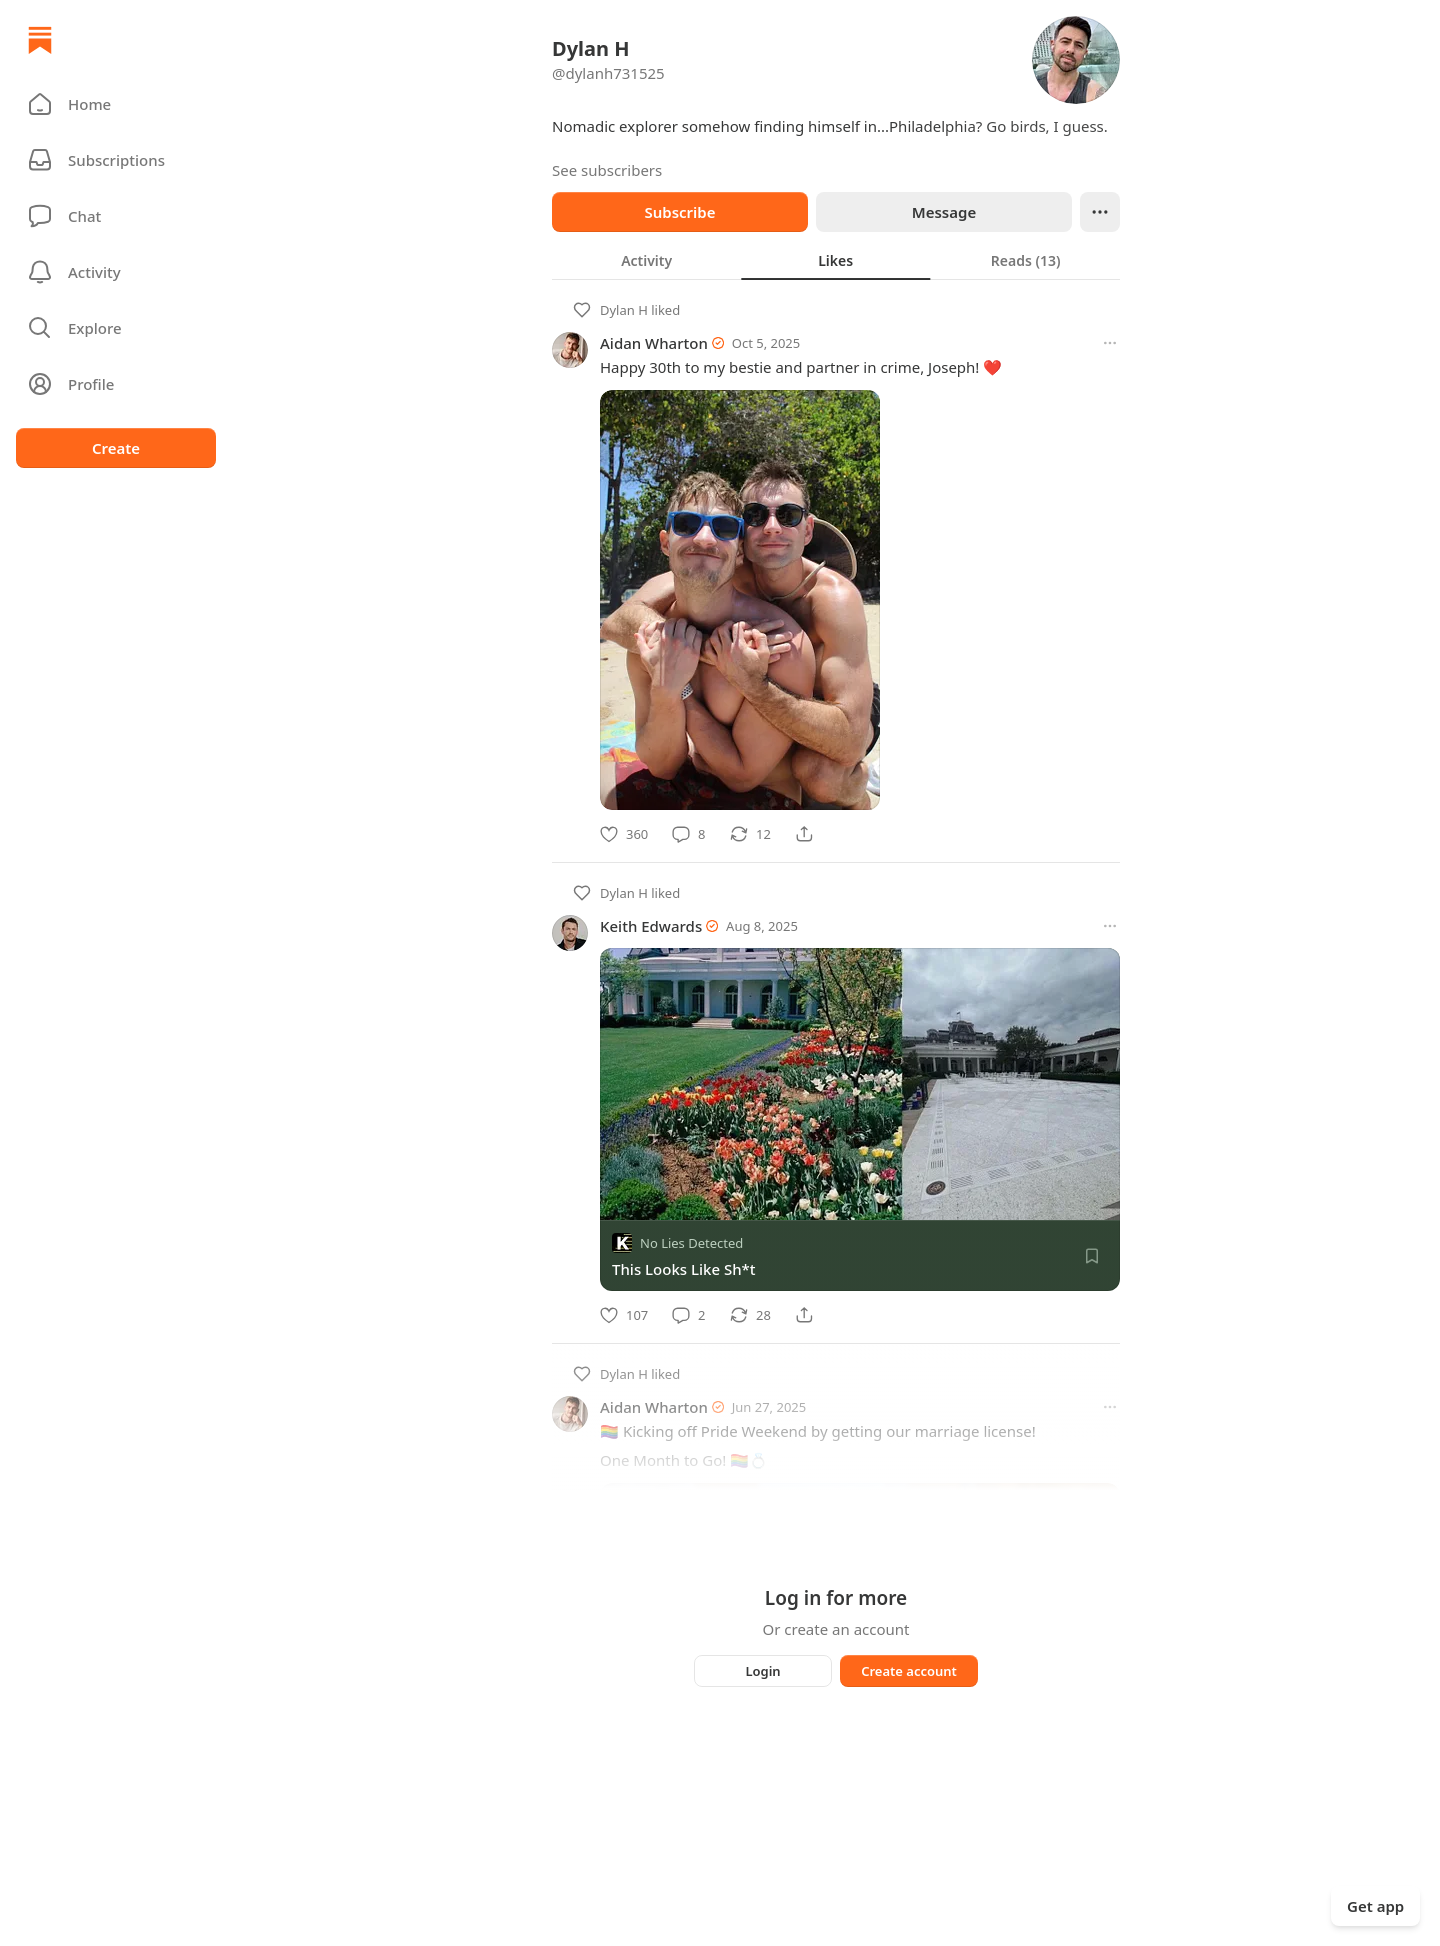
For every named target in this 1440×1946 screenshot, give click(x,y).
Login (762, 1671)
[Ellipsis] (1100, 212)
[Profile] (116, 384)
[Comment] (688, 834)
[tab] (646, 260)
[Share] (804, 834)
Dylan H (624, 310)
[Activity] (116, 272)
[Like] (624, 834)
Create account (909, 1671)
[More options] (1110, 343)
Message (944, 212)
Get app (1375, 1906)
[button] (116, 104)
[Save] (1092, 1256)
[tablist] (836, 260)
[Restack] (750, 834)
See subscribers (607, 170)
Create (116, 448)
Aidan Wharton (654, 343)
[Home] (40, 40)
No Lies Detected (691, 1243)
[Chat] (116, 216)
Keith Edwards (651, 926)
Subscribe (679, 212)
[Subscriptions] (116, 160)
